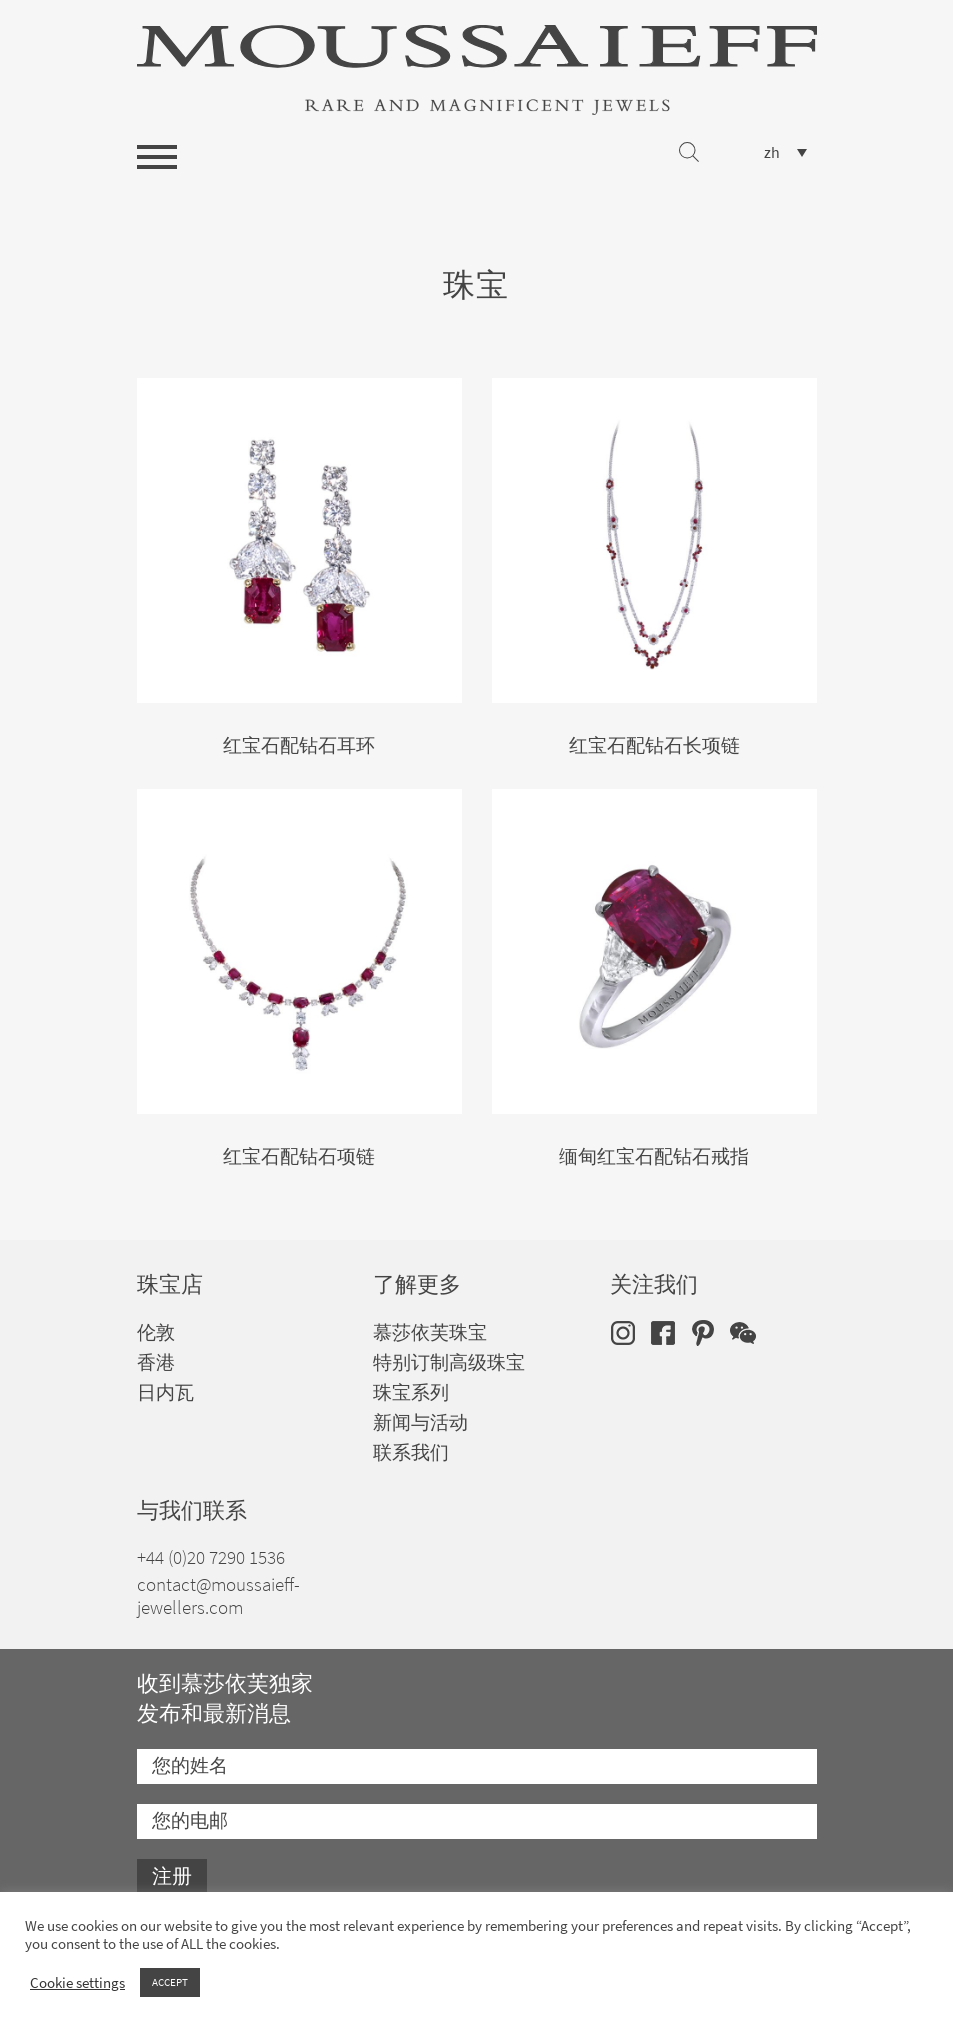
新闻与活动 (420, 1422)
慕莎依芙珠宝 (430, 1332)
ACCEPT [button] (170, 1982)
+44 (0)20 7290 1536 (211, 1557)
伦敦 (156, 1332)
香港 (156, 1362)
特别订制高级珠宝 (449, 1362)
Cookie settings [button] (77, 1983)
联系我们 (411, 1452)
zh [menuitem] (772, 153)
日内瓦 (165, 1392)
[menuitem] (785, 152)
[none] (785, 152)
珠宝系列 (411, 1392)
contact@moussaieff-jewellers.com (218, 1596)
